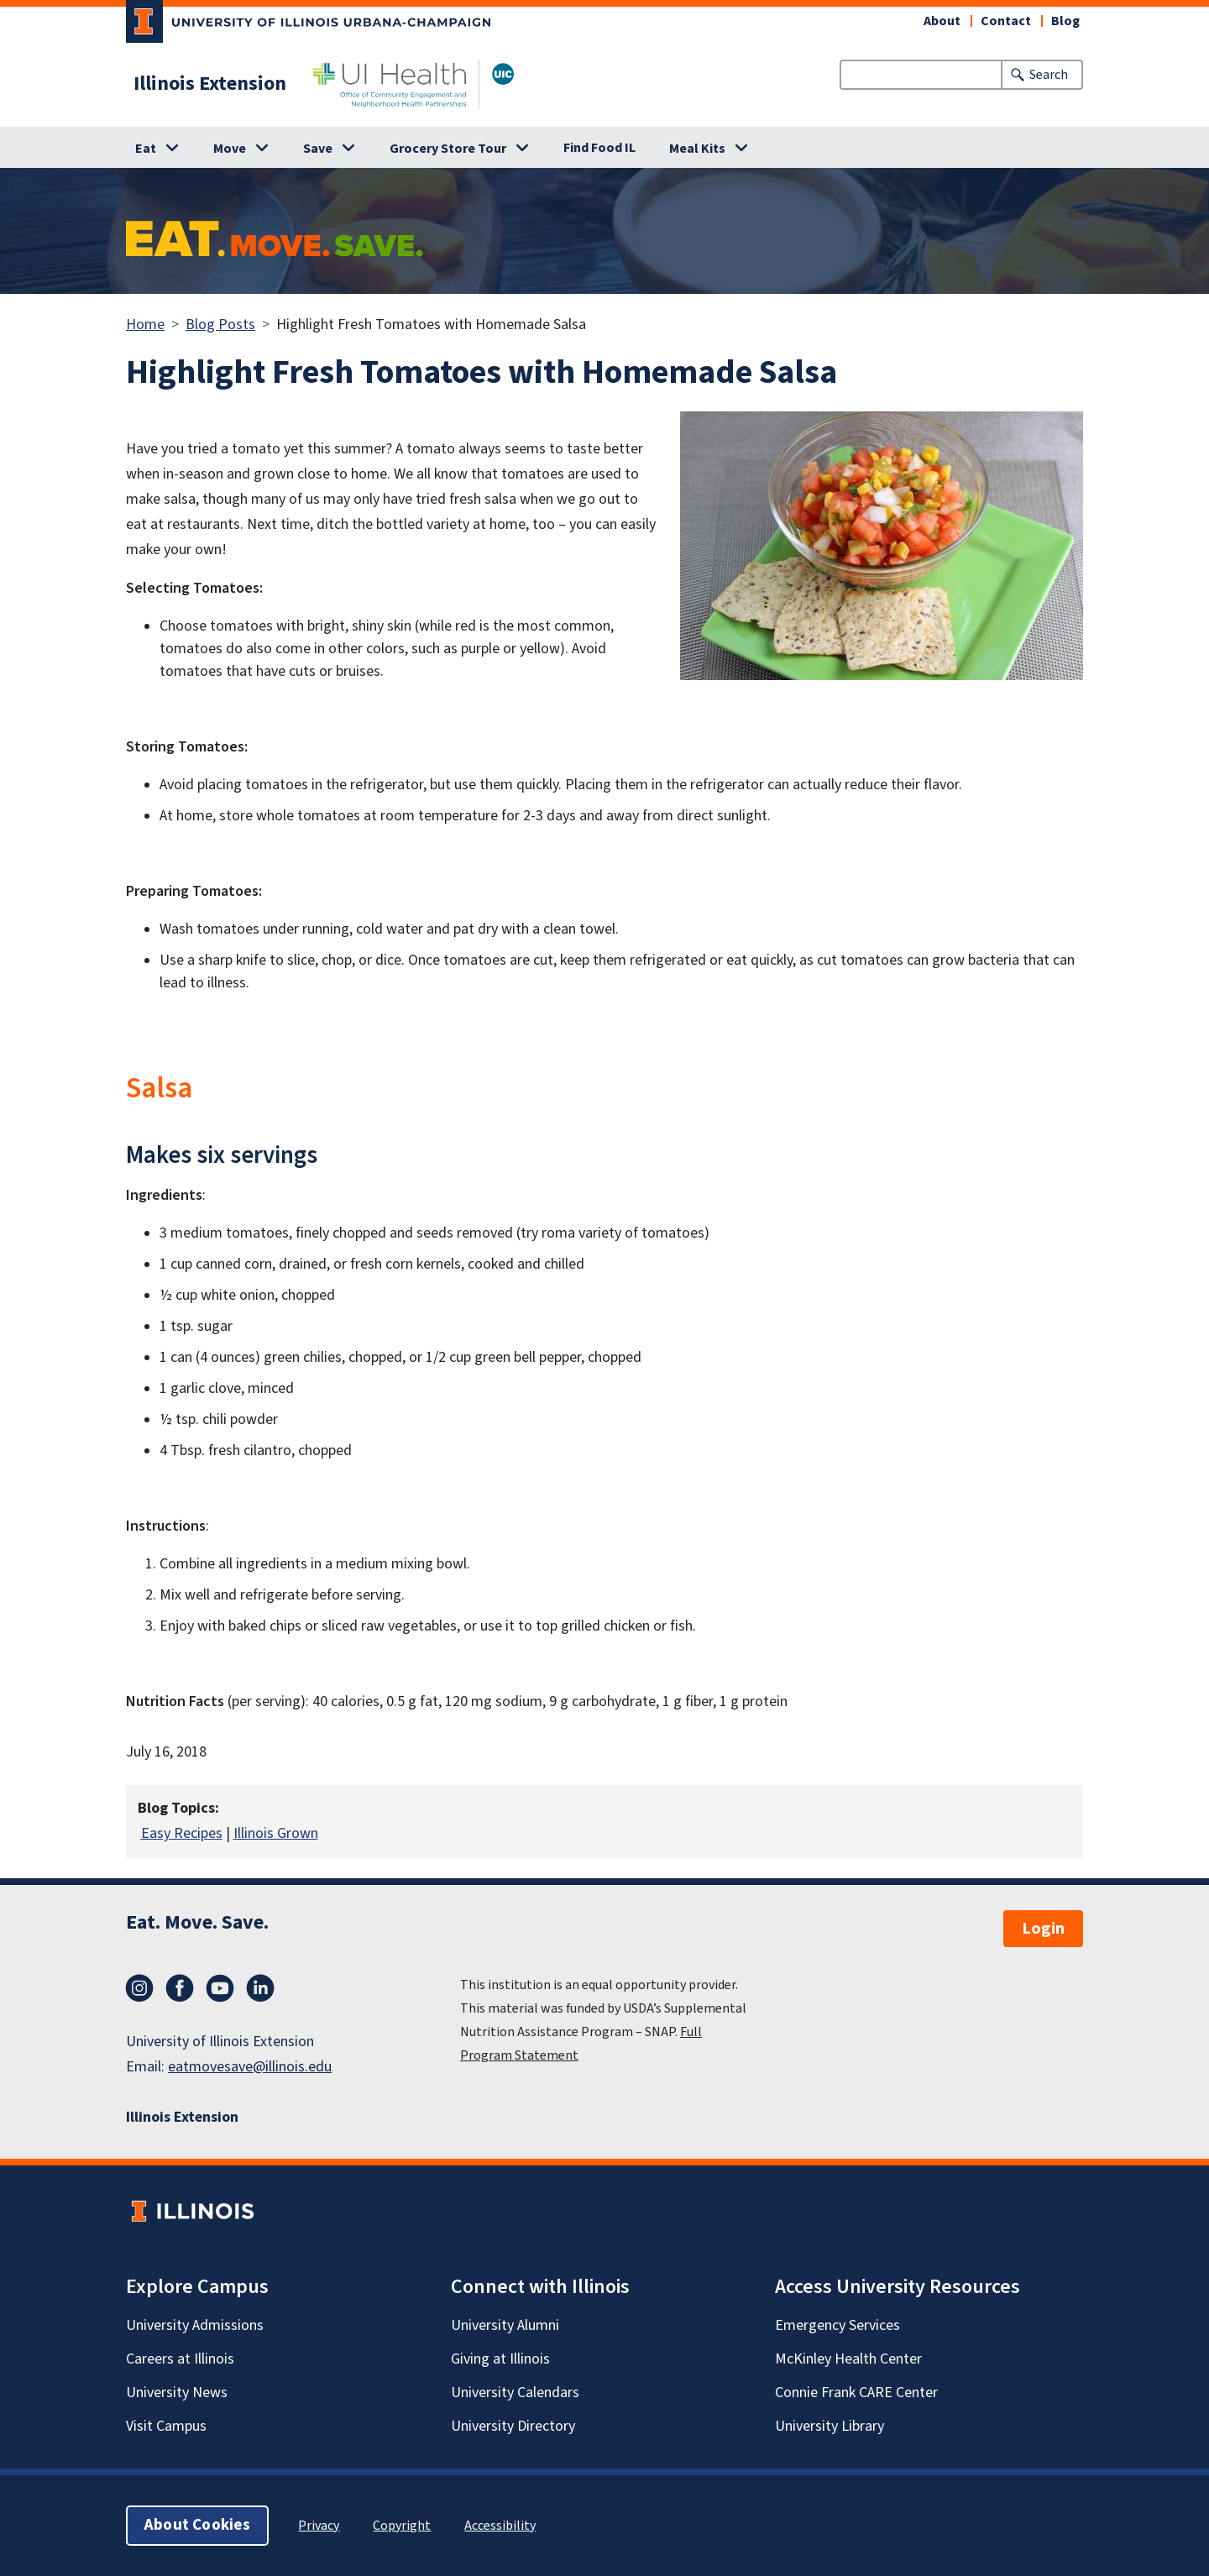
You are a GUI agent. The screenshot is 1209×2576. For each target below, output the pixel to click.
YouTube (220, 1988)
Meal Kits (697, 148)
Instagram (139, 1988)
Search (1048, 74)
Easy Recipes (181, 1833)
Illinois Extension (209, 84)
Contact (1006, 21)
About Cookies (197, 2525)
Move (229, 148)
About (942, 21)
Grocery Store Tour (448, 148)
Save (317, 148)
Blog (1065, 21)
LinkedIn (260, 1988)
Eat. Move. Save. (197, 1922)
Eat (145, 148)
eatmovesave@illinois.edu (250, 2066)
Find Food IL (599, 148)
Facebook (179, 1988)
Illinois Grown (275, 1833)
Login (1043, 1928)
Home (145, 324)
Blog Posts (220, 324)
